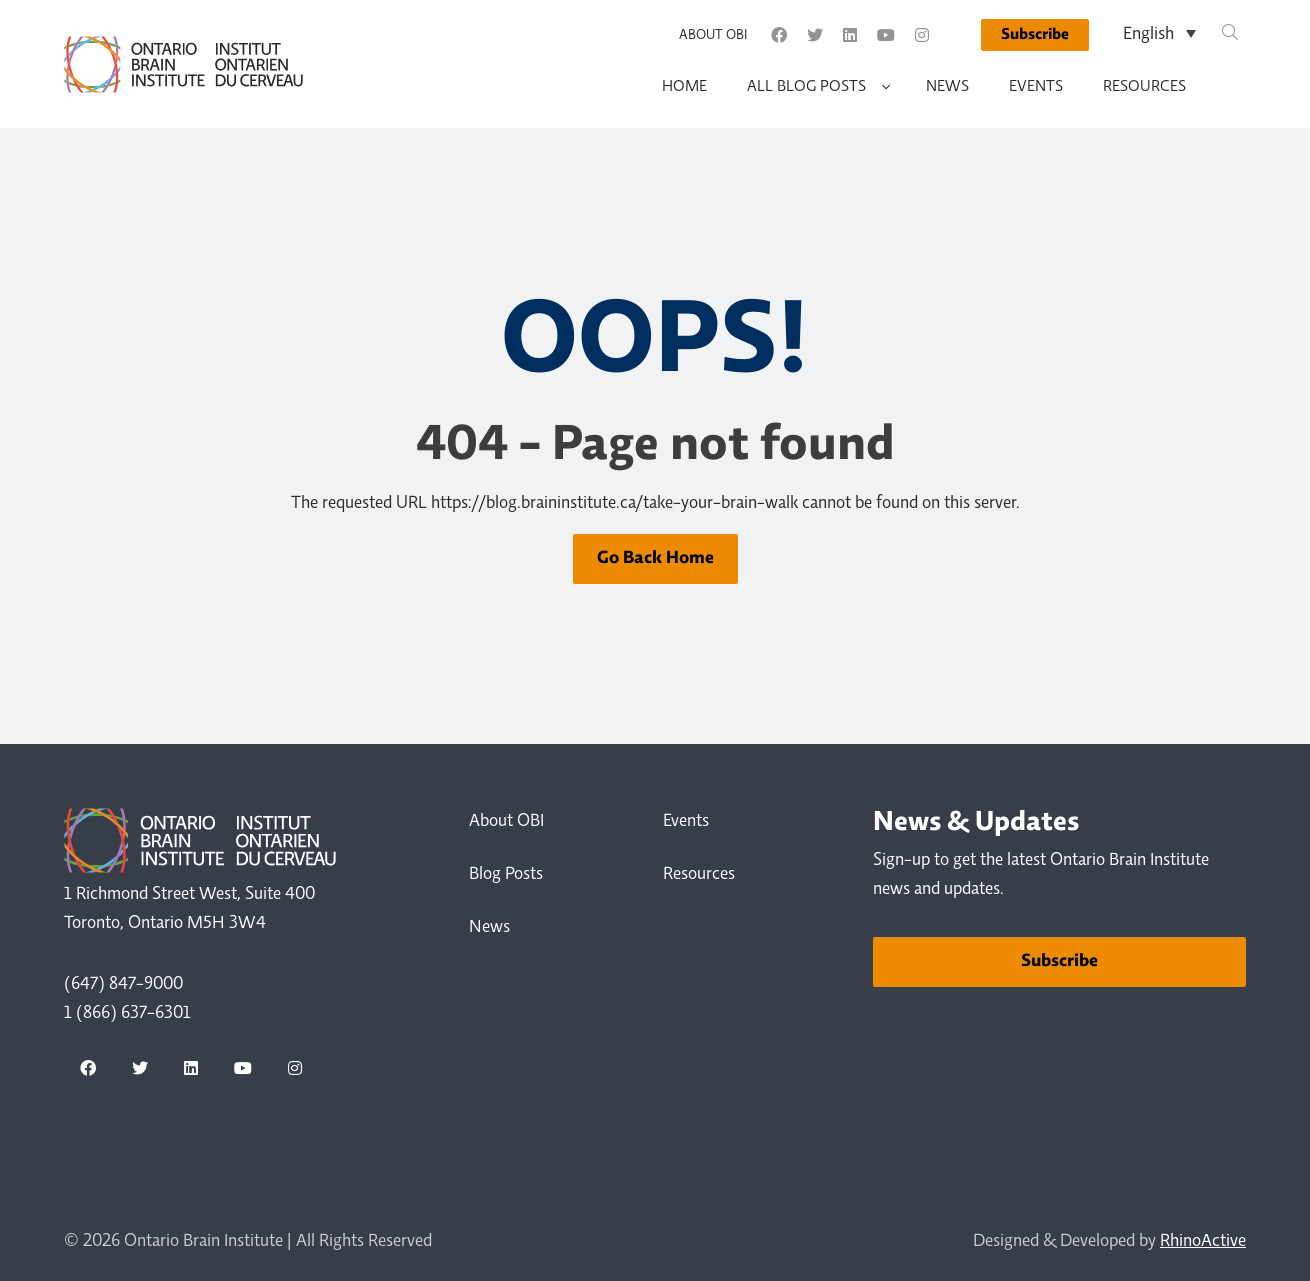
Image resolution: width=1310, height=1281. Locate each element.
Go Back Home (655, 558)
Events (1036, 87)
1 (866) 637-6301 (127, 1014)
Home (684, 87)
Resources (1144, 87)
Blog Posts (506, 875)
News (947, 87)
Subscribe (1035, 35)
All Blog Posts (806, 87)
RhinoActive (1203, 1242)
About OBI (713, 36)
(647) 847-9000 (123, 985)
